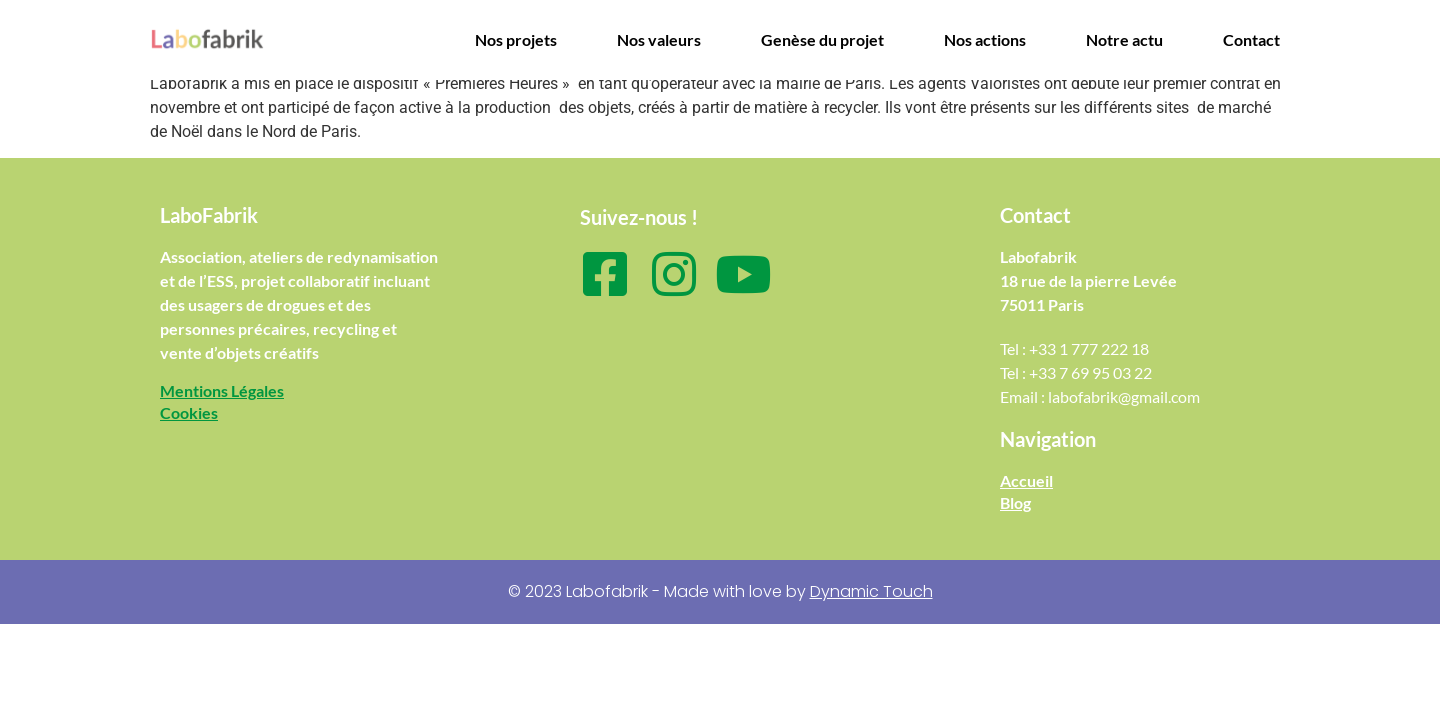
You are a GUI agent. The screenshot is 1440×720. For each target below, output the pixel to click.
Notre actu (1124, 39)
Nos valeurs (659, 39)
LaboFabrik (209, 215)
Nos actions (985, 39)
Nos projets (516, 39)
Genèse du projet (822, 39)
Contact (1251, 39)
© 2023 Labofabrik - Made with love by (720, 591)
